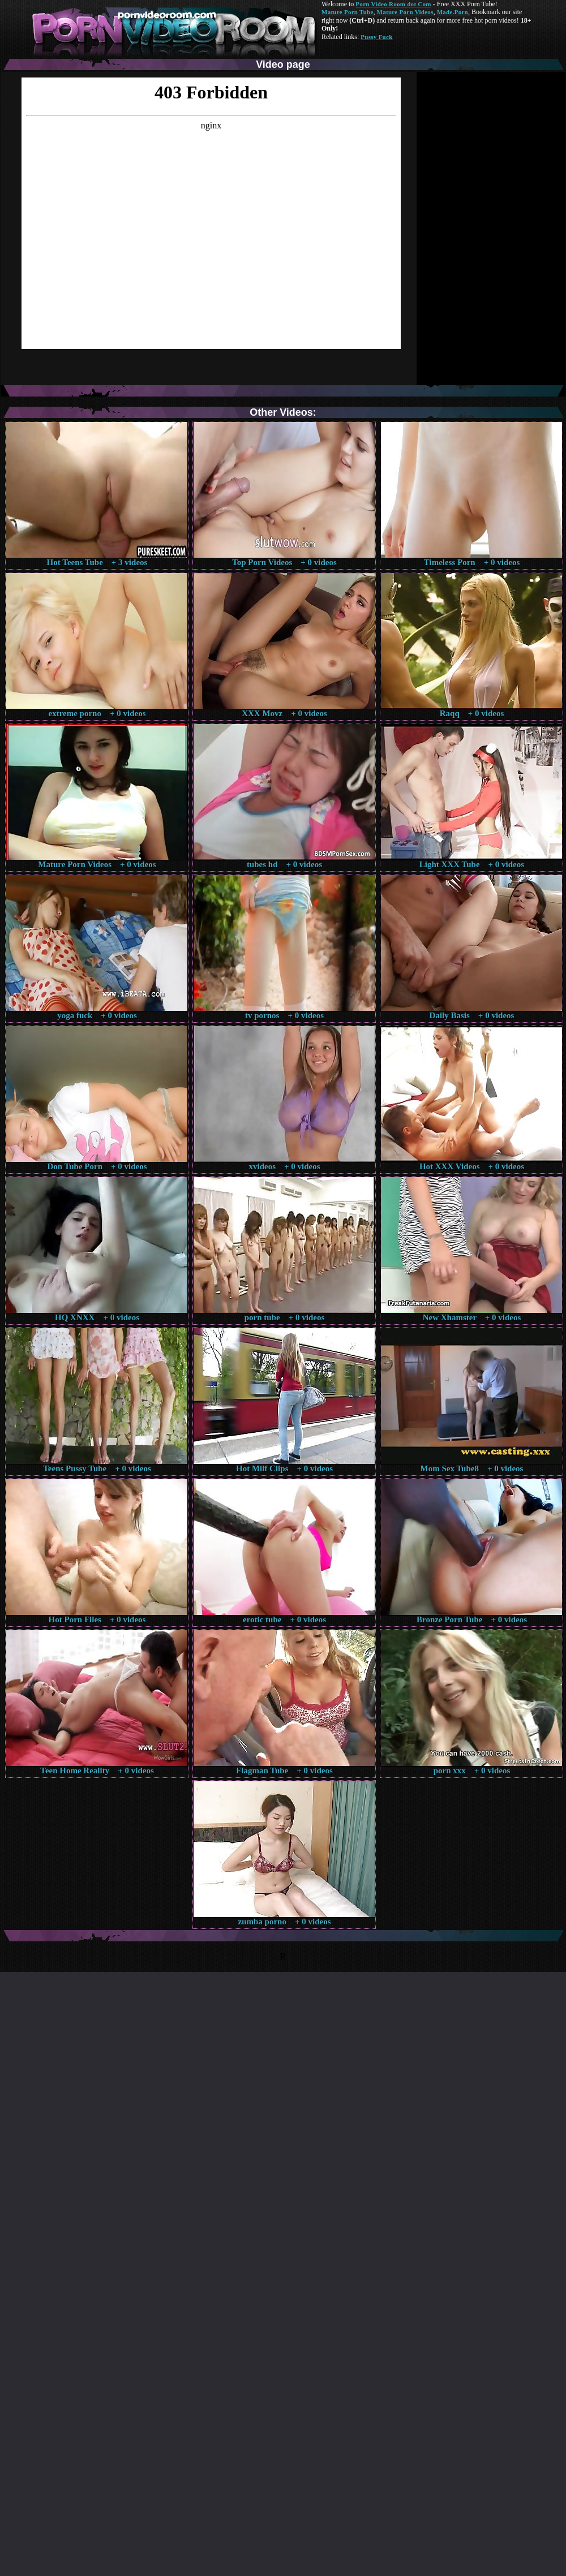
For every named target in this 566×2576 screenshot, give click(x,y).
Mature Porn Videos (405, 11)
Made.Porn (452, 11)
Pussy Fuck (376, 36)
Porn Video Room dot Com (393, 4)
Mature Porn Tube (347, 11)
